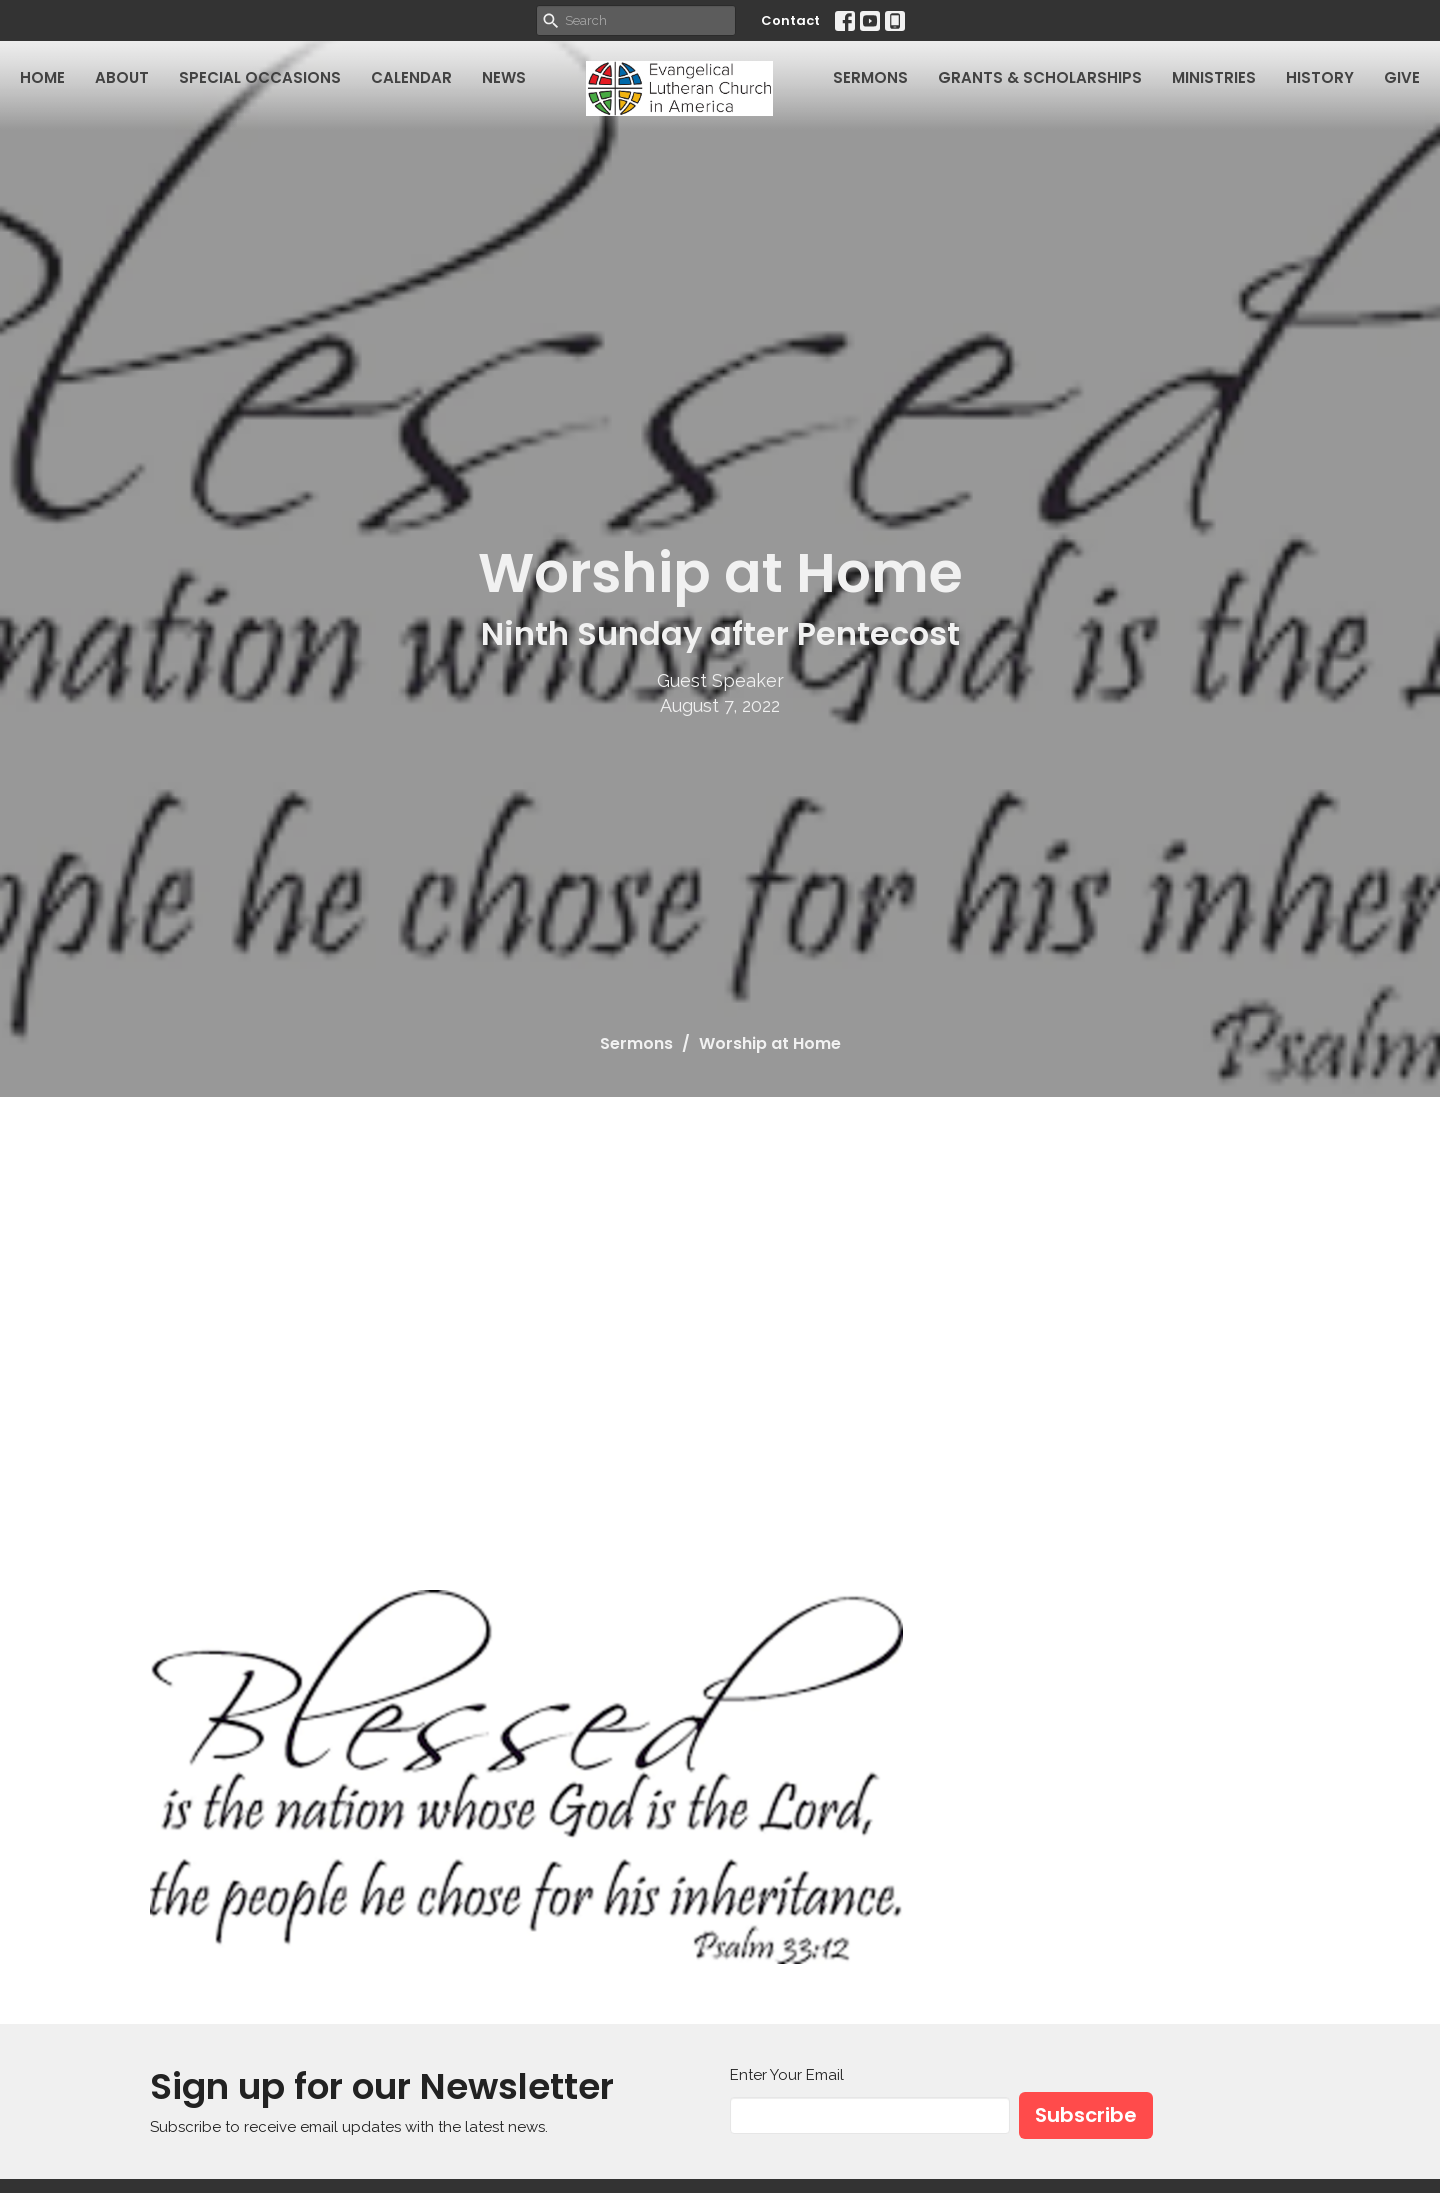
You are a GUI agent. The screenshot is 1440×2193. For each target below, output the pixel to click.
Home (42, 77)
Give (1402, 77)
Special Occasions (260, 77)
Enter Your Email (787, 2075)
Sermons (870, 77)
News (504, 77)
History (1320, 77)
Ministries (1214, 77)
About (122, 77)
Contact (790, 20)
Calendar (411, 77)
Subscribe (1086, 2115)
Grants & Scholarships (1040, 77)
